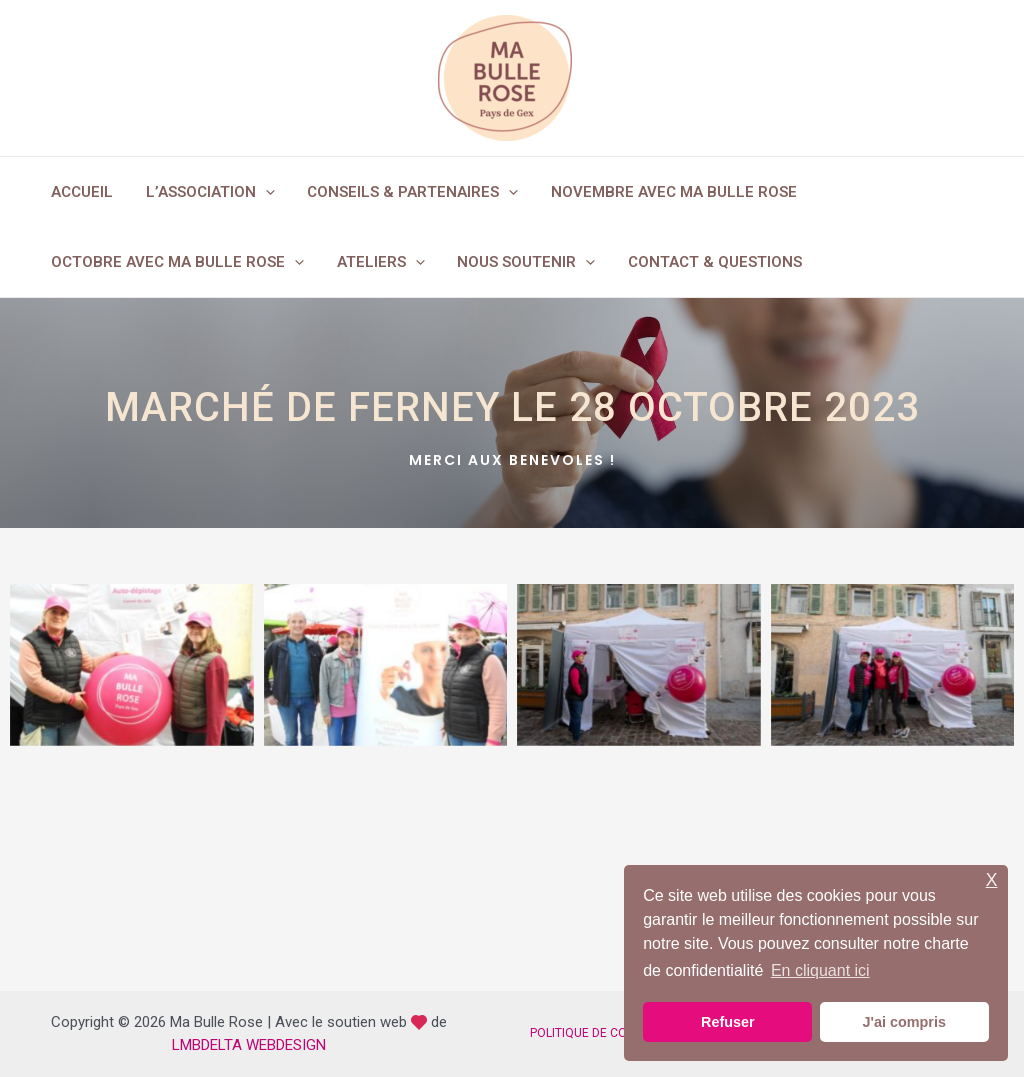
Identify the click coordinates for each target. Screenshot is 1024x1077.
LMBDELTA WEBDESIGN (249, 1045)
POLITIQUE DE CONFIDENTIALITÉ (619, 1033)
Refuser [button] (728, 1022)
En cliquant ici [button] (820, 970)
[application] (261, 192)
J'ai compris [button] (903, 1022)
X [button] (992, 880)
